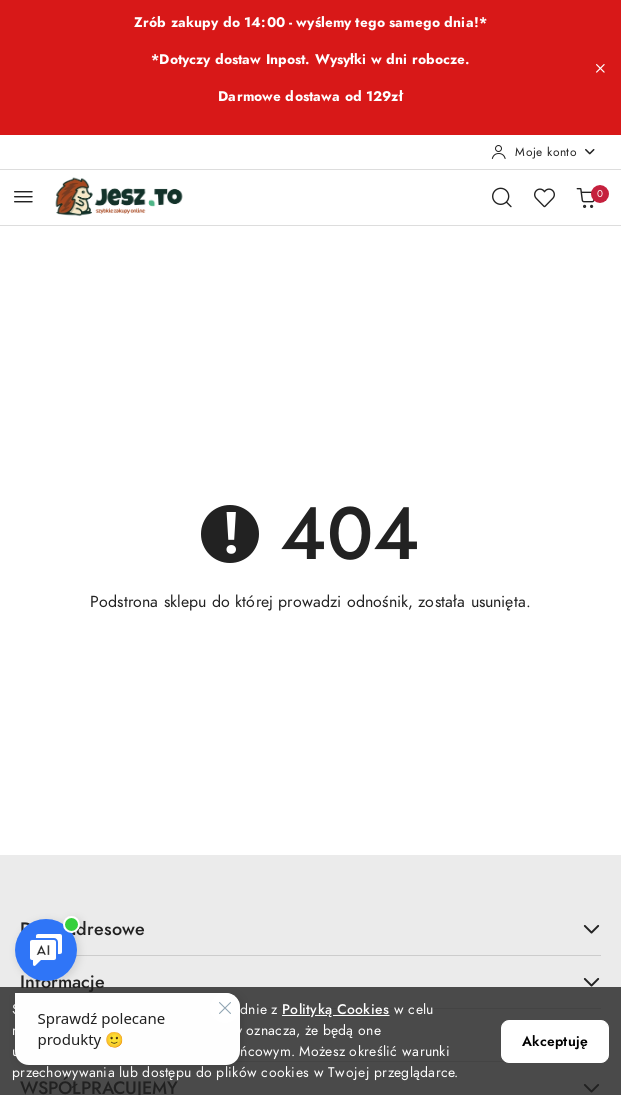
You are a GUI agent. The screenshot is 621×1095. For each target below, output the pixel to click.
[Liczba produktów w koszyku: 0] (586, 197)
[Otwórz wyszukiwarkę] (502, 197)
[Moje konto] (544, 152)
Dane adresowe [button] (310, 928)
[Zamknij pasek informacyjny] (600, 68)
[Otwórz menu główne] (23, 196)
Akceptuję (555, 1041)
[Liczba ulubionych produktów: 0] (544, 197)
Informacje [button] (310, 981)
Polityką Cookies (335, 1009)
